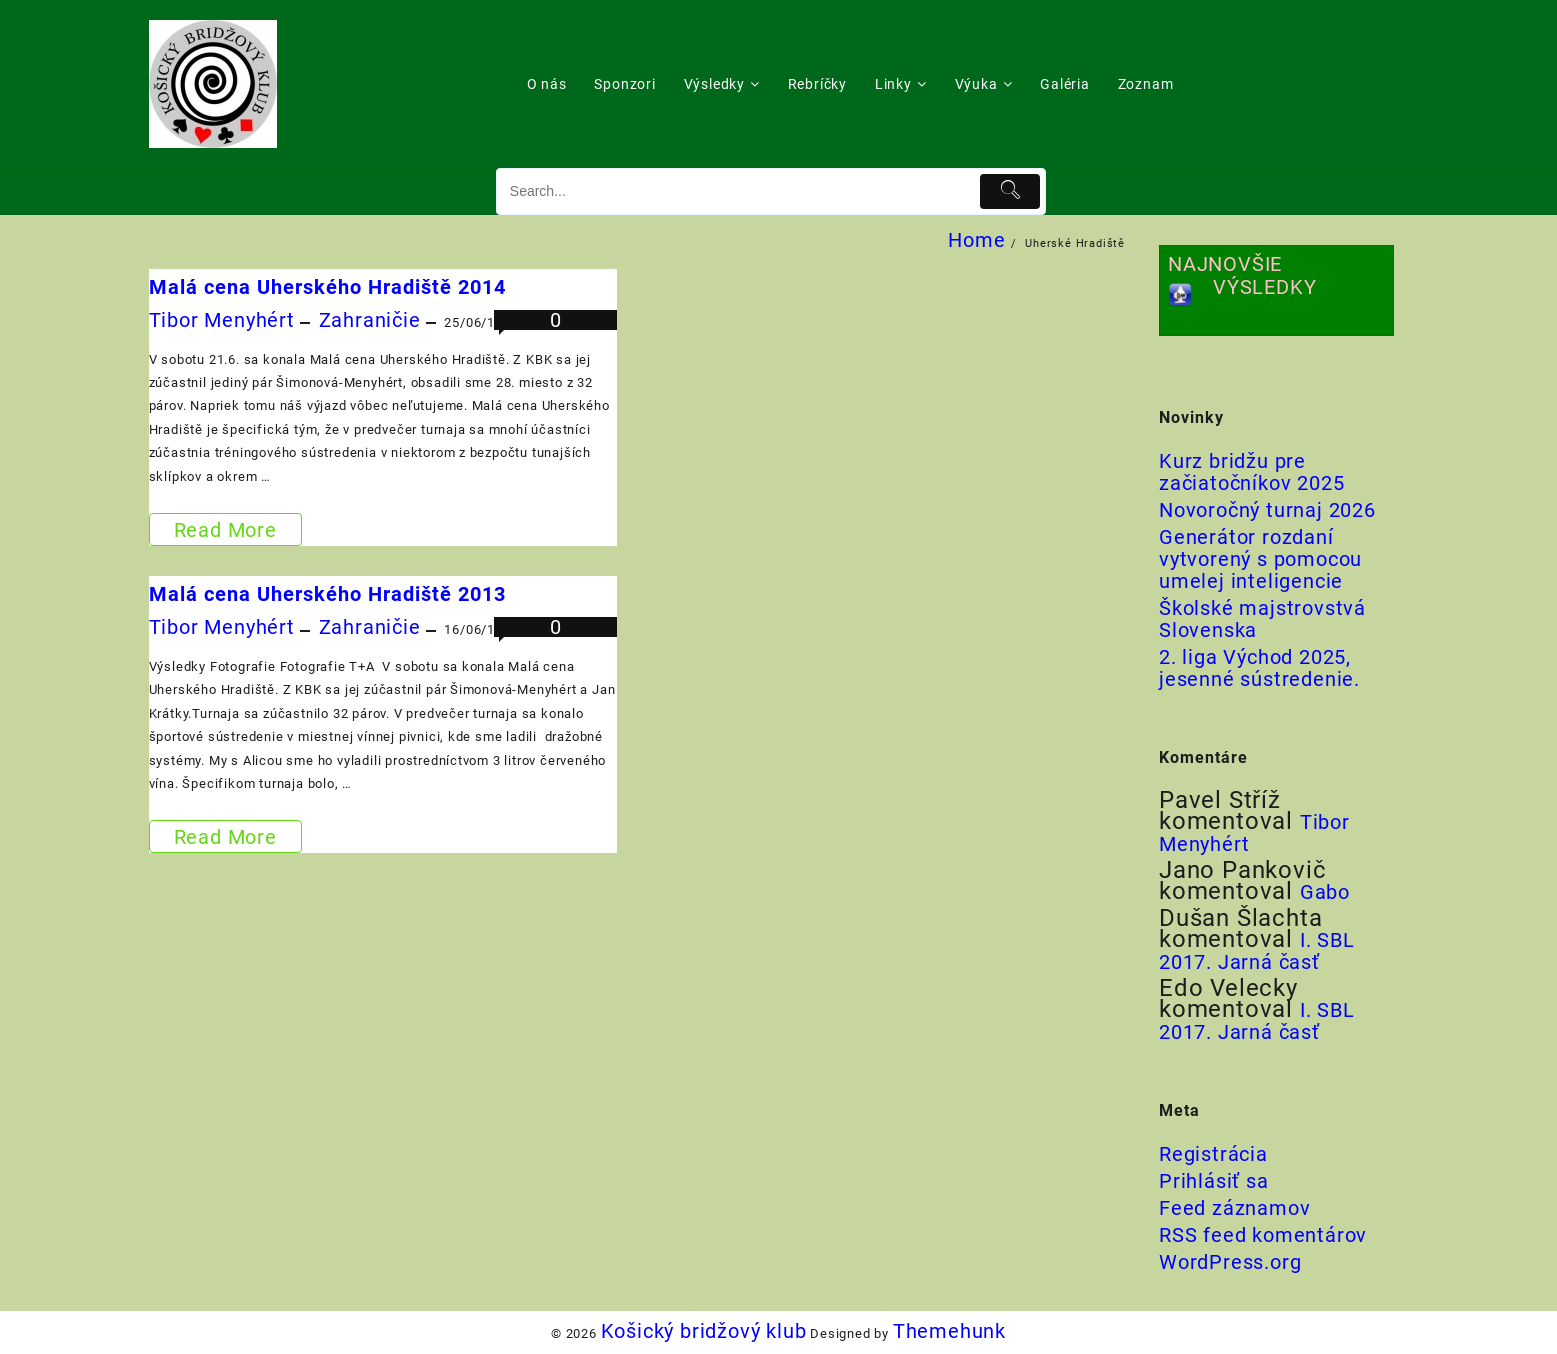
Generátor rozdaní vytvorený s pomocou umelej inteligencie (1260, 559)
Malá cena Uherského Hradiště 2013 (327, 594)
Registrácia (1213, 1154)
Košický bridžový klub (704, 1331)
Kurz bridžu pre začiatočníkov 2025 (1251, 472)
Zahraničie (370, 320)
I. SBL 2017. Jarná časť (1257, 951)
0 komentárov (555, 332)
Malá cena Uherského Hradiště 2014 (327, 287)
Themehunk (949, 1331)
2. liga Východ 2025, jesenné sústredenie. (1259, 668)
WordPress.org (1230, 1262)
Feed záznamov (1234, 1208)
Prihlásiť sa (1214, 1181)
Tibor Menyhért (222, 320)
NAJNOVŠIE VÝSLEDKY (1242, 275)
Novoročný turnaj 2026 (1267, 510)
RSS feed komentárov (1263, 1235)
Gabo (1325, 892)
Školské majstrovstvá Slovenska (1262, 619)
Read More (225, 529)
